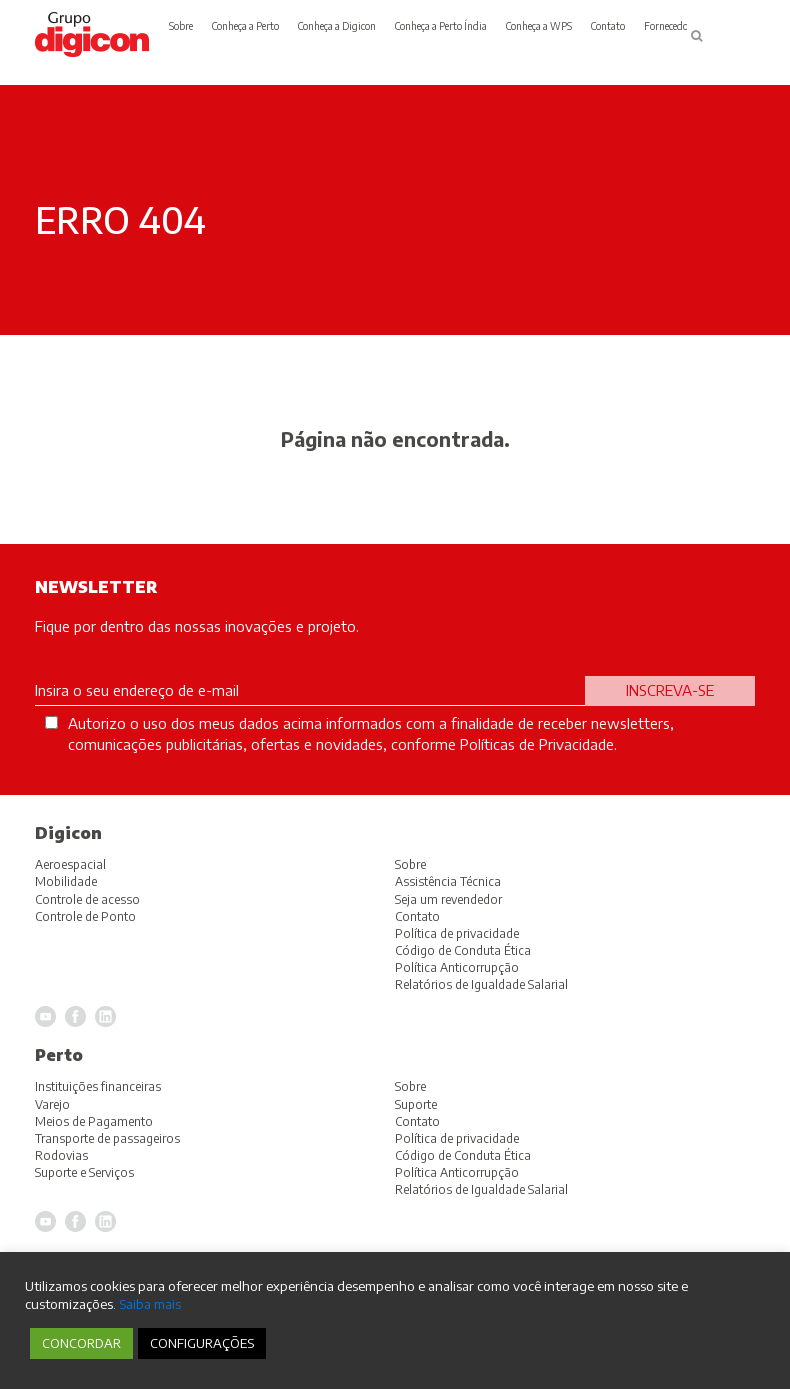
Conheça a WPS (539, 26)
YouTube (45, 1221)
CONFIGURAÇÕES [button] (202, 1343)
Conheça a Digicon (337, 26)
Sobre (181, 26)
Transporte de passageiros (107, 1138)
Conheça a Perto (245, 26)
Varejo (52, 1104)
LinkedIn (105, 1221)
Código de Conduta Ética (463, 1155)
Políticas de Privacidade (537, 744)
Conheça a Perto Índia (441, 26)
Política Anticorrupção (457, 1172)
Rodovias (61, 1155)
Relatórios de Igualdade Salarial (481, 1189)
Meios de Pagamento (94, 1121)
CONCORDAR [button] (81, 1343)
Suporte (416, 1104)
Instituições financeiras (98, 1086)
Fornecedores (672, 26)
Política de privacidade (457, 1138)
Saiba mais (150, 1303)
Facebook (75, 1221)
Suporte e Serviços (84, 1172)
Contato (608, 26)
